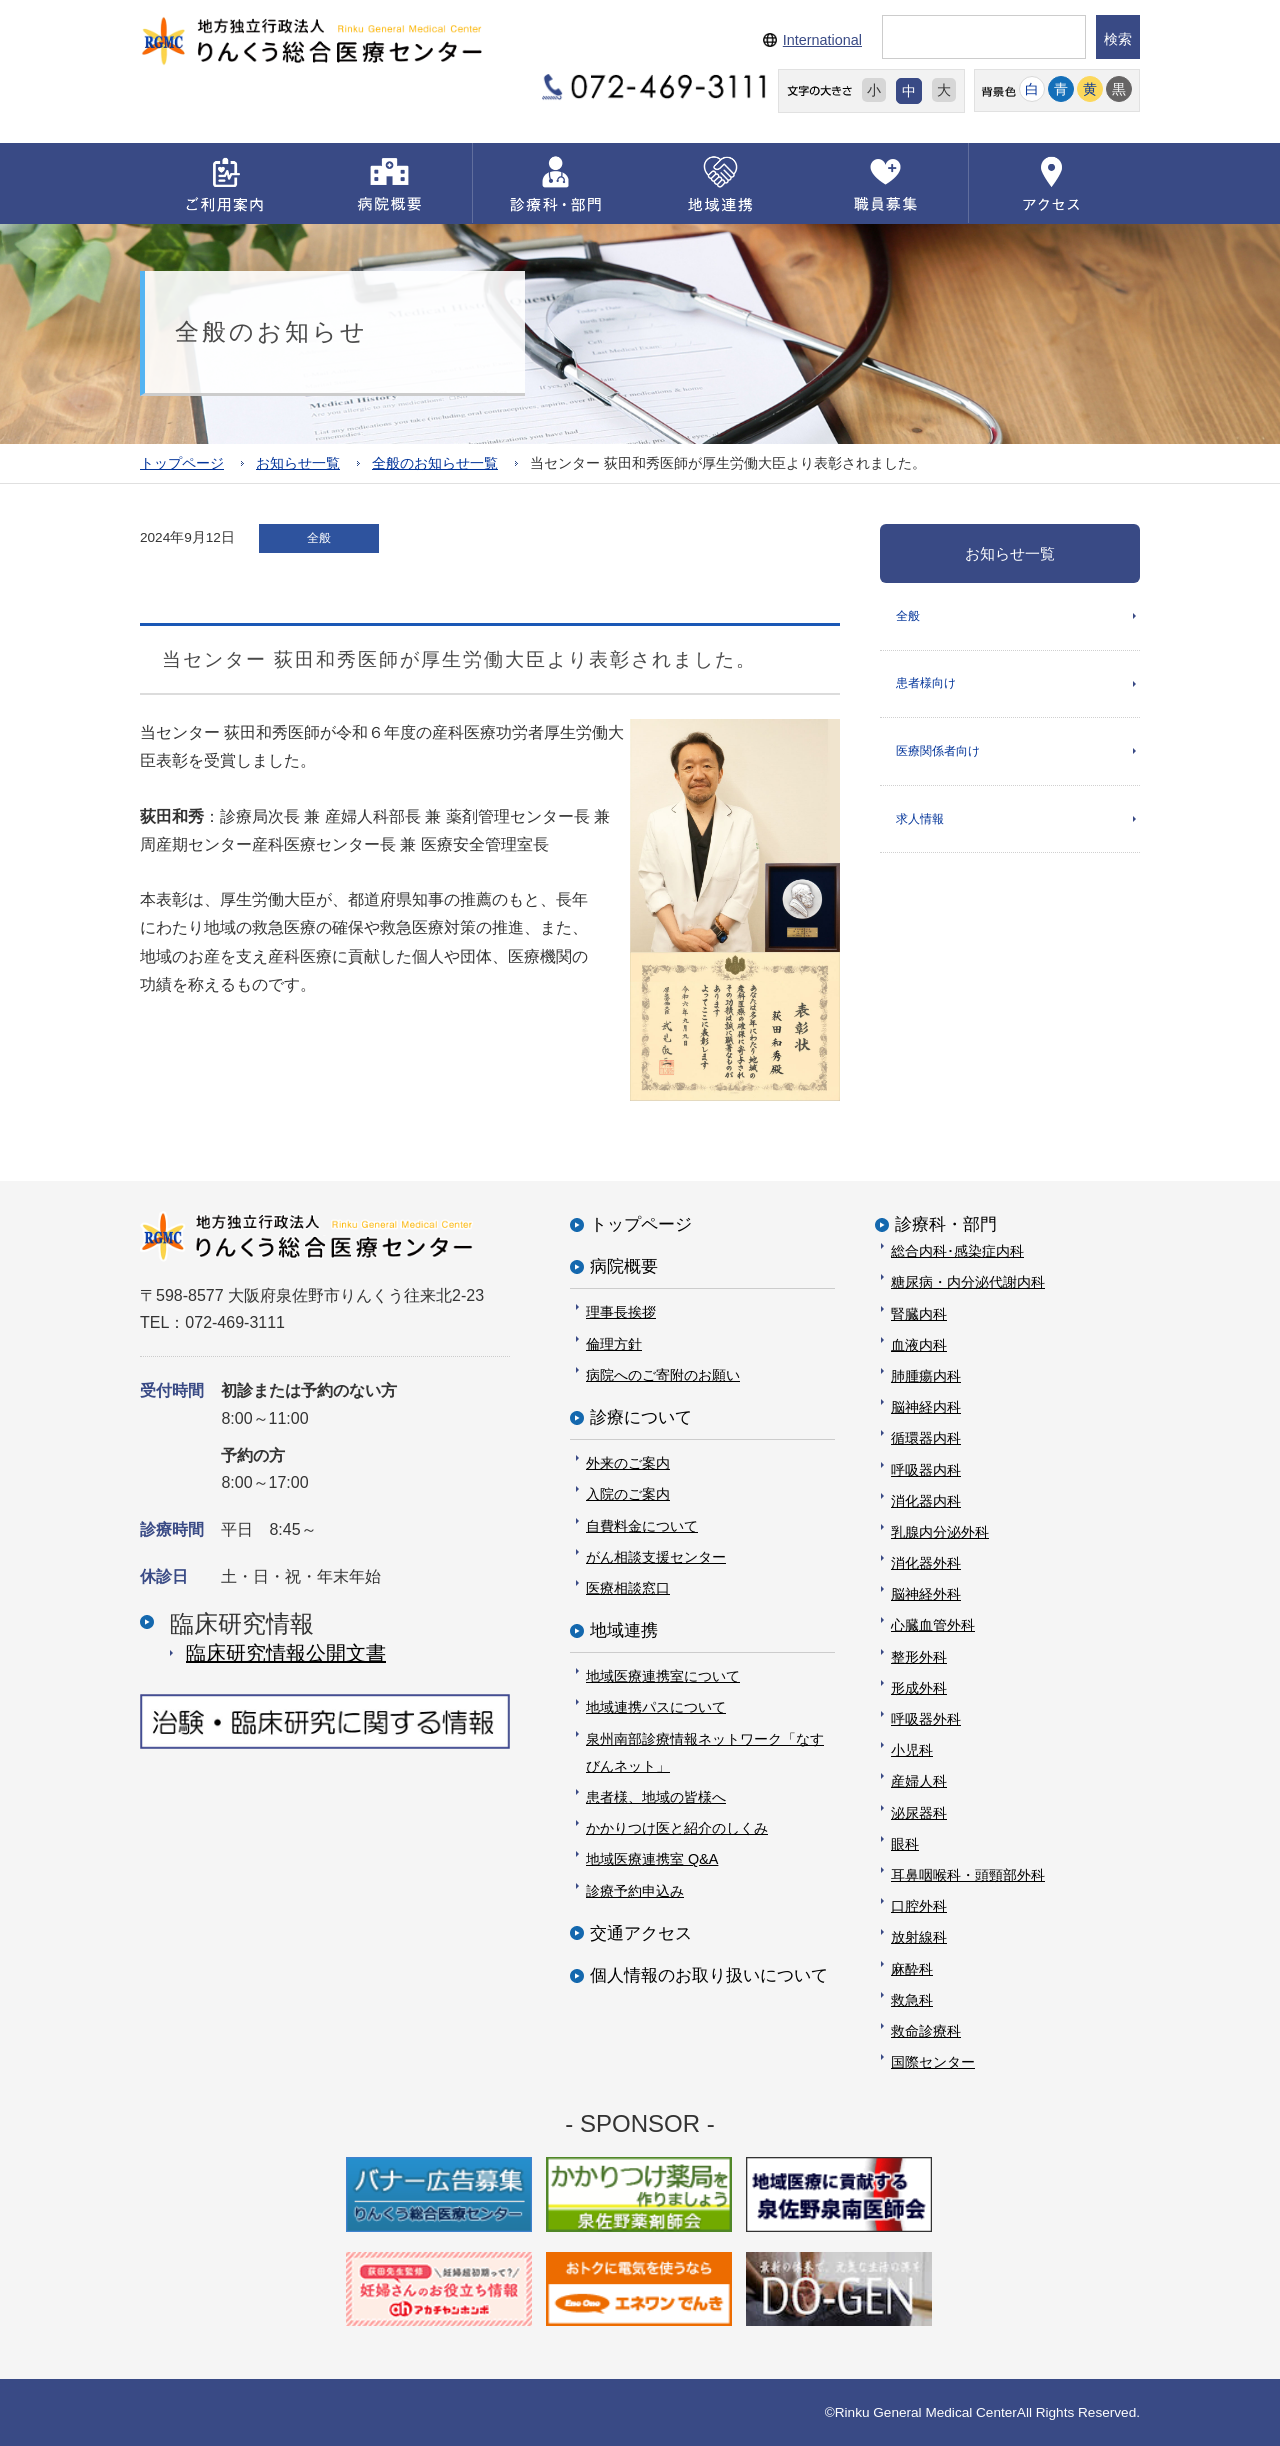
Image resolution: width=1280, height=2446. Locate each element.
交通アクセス (641, 1932)
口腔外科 (919, 1906)
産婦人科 (919, 1781)
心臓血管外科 (933, 1625)
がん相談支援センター (656, 1556)
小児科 (912, 1750)
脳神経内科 (926, 1407)
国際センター (933, 2062)
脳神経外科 (926, 1594)
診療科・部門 (946, 1224)
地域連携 (624, 1630)
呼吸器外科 (926, 1719)
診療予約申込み (635, 1890)
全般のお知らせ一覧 (435, 462)
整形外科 (919, 1656)
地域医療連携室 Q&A (652, 1859)
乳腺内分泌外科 (940, 1531)
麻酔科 (912, 1968)
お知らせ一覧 (298, 462)
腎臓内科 (919, 1313)
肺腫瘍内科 (926, 1375)
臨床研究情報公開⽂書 (286, 1652)
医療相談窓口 (628, 1587)
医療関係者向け (938, 752)
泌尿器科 (919, 1812)
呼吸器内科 (926, 1469)
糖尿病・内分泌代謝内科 (968, 1282)
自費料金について (642, 1525)
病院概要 (624, 1266)
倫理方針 (614, 1343)
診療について (641, 1416)
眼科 (905, 1843)
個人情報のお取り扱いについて (709, 1974)
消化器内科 (926, 1500)
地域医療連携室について (663, 1676)
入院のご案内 (628, 1494)
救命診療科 (926, 2030)
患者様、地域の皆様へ (656, 1797)
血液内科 (919, 1344)
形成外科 (919, 1687)
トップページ (182, 462)
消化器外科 (926, 1563)
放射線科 (919, 1937)
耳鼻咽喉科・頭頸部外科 (968, 1874)
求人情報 (920, 820)
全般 (908, 615)
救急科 (912, 1999)
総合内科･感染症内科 (957, 1251)
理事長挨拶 (621, 1312)
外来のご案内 (628, 1463)
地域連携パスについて (656, 1707)
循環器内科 (926, 1438)
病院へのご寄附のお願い (663, 1374)
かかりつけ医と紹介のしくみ (677, 1828)
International (822, 40)
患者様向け (926, 684)
